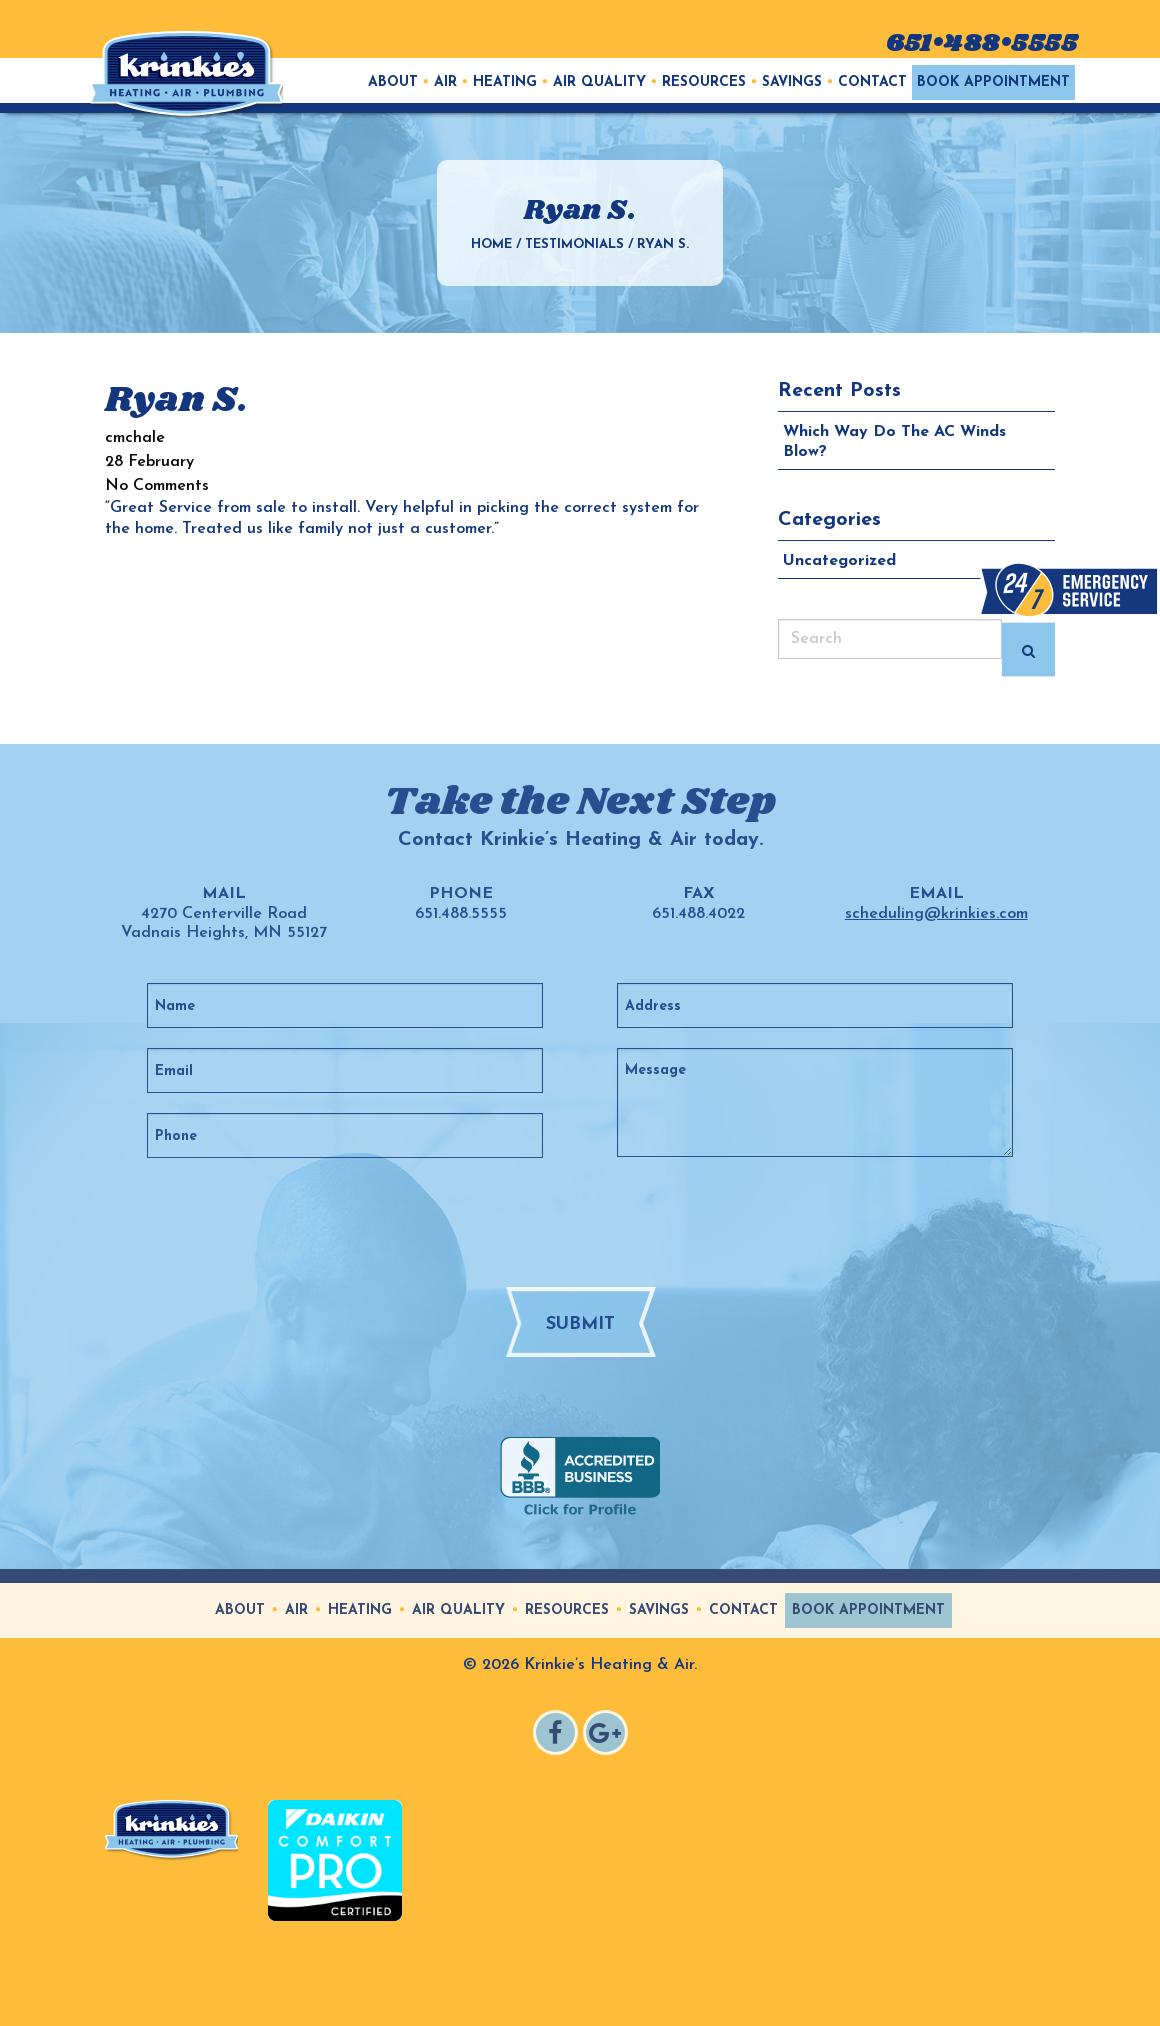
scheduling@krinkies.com (936, 914)
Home (491, 244)
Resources (704, 82)
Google (608, 1735)
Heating (505, 82)
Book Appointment (993, 82)
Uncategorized (839, 561)
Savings (792, 82)
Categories (829, 520)
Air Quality (599, 82)
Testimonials (574, 244)
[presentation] (617, 1221)
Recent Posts (839, 391)
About (393, 82)
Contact (872, 82)
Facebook (558, 1735)
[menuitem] (393, 82)
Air (445, 82)
